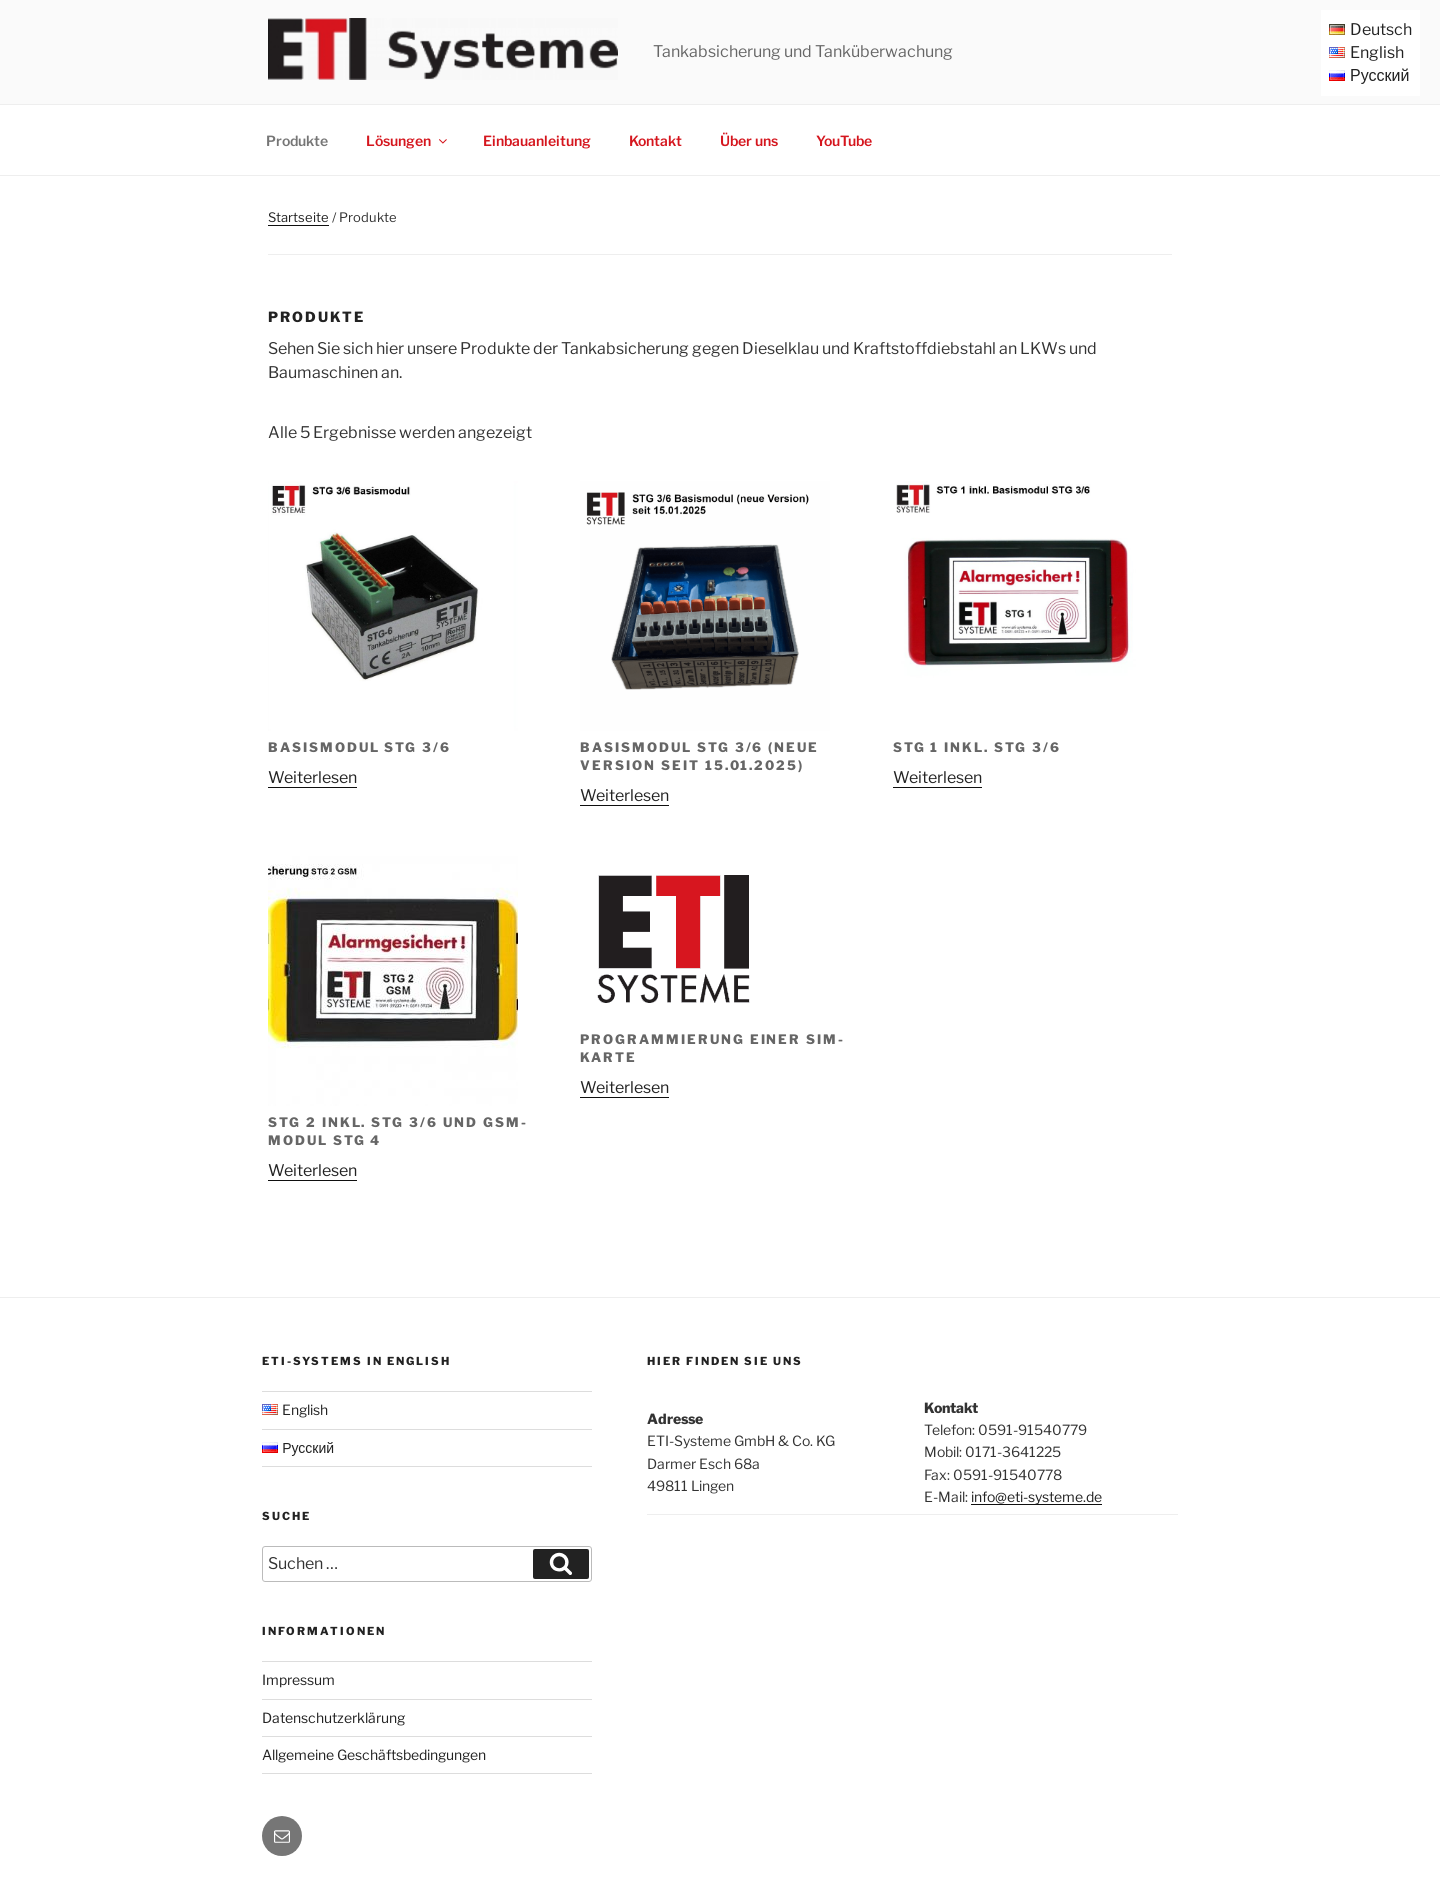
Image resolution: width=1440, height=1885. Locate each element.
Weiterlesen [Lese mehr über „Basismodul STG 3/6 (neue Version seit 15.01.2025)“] (624, 795)
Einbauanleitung (537, 140)
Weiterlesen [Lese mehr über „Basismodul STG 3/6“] (312, 777)
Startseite (298, 217)
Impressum (298, 1679)
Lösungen (408, 140)
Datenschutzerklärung (333, 1717)
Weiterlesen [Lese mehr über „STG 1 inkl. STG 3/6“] (937, 777)
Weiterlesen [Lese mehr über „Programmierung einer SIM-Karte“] (624, 1087)
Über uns (749, 140)
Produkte (297, 140)
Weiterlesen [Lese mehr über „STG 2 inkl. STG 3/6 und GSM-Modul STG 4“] (312, 1170)
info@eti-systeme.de (1036, 1496)
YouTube (844, 140)
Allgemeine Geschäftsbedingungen (374, 1754)
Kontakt (655, 140)
